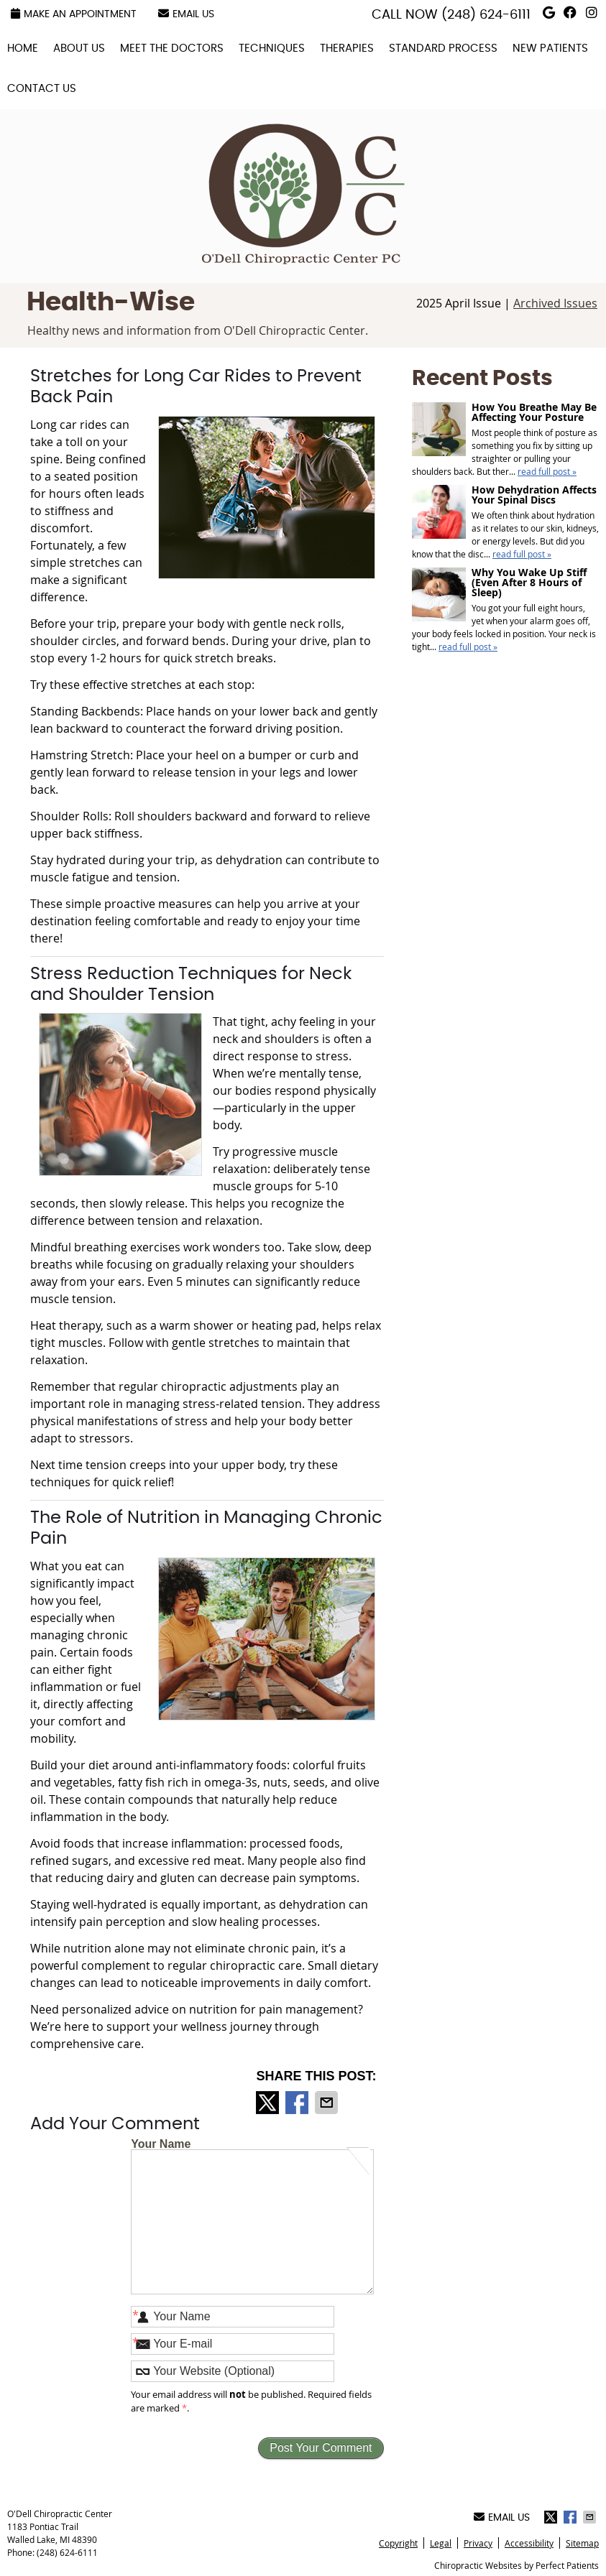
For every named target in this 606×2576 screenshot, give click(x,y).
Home (22, 48)
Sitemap (582, 2543)
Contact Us (41, 88)
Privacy (478, 2543)
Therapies (347, 48)
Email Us (186, 13)
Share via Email (328, 2102)
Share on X (269, 2102)
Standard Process (443, 48)
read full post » (547, 471)
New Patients (550, 48)
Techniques (272, 48)
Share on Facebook (298, 2102)
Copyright (398, 2543)
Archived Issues (555, 303)
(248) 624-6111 (486, 15)
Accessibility (529, 2543)
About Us (79, 48)
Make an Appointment (74, 13)
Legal (440, 2543)
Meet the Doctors (172, 48)
